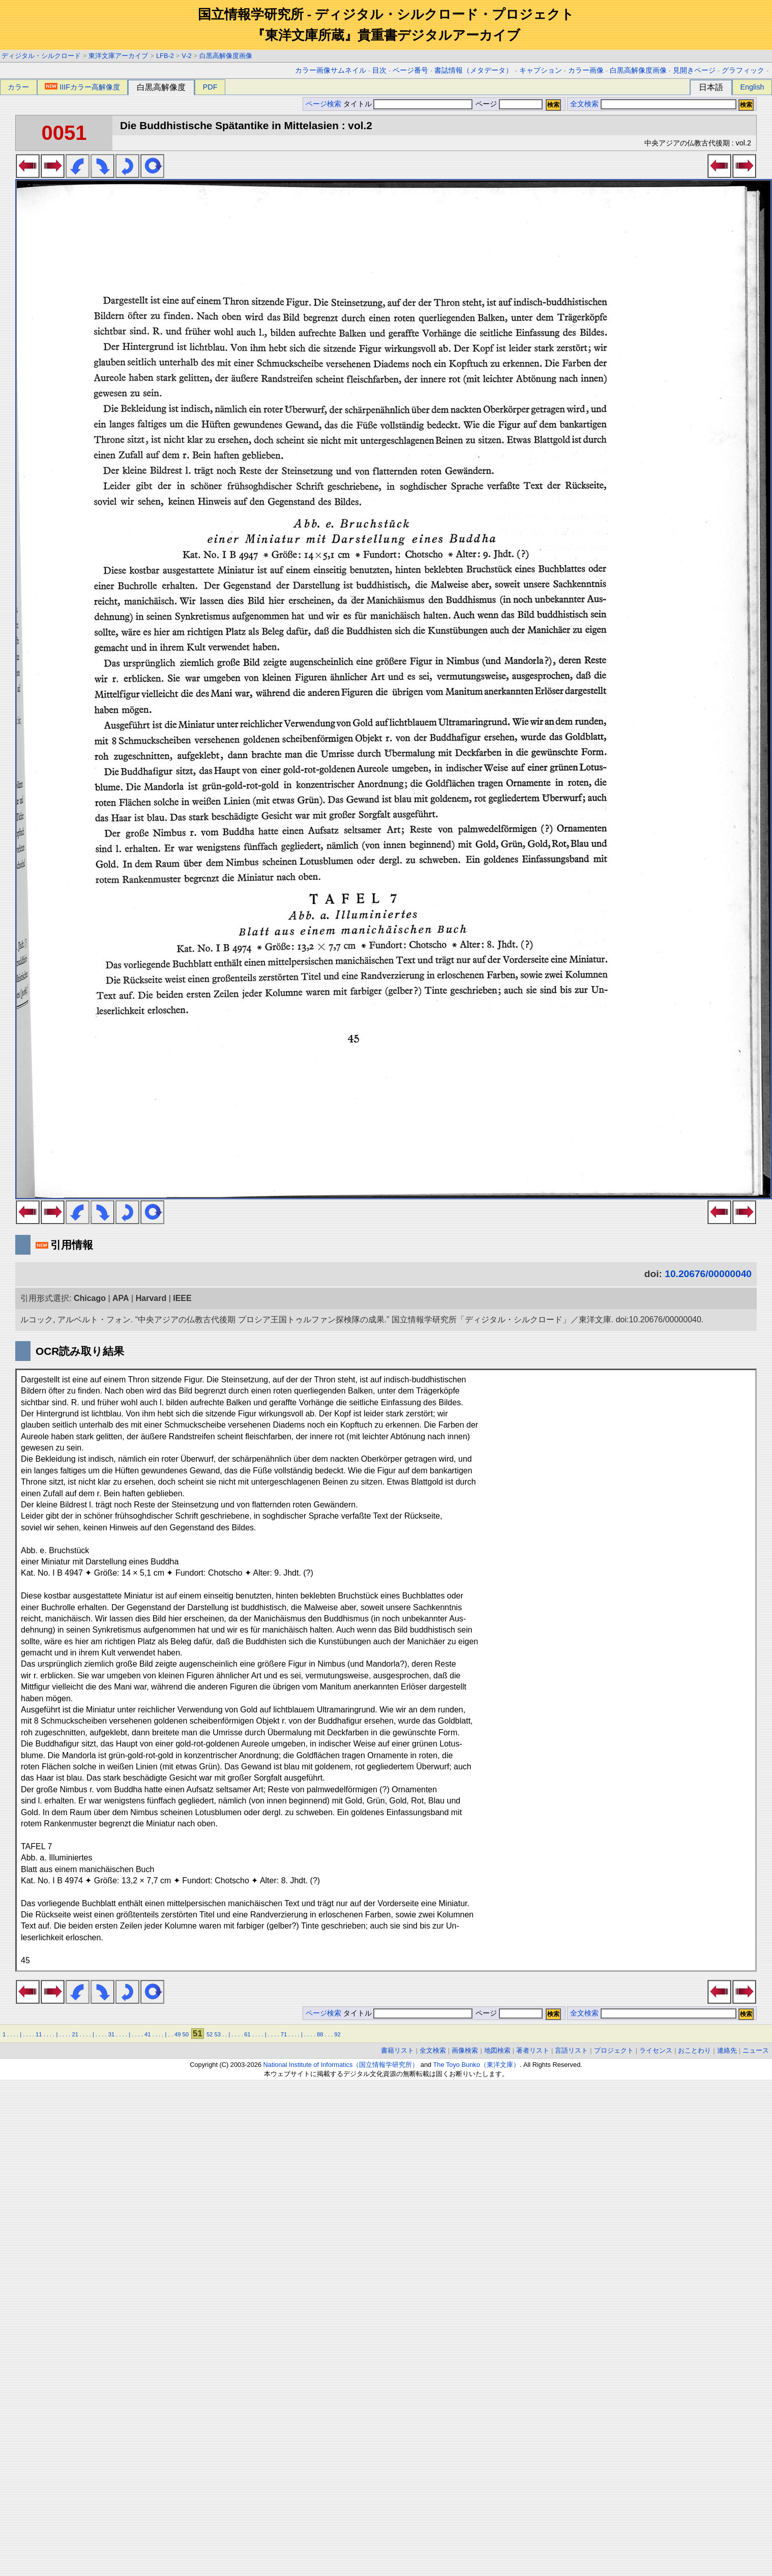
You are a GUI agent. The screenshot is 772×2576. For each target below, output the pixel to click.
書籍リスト (397, 2050)
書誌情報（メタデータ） (473, 70)
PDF (210, 87)
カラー (18, 87)
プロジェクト (614, 2050)
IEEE (182, 1298)
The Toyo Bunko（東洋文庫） (476, 2064)
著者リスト (532, 2050)
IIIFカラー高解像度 (82, 87)
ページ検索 (323, 104)
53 (217, 2034)
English (752, 87)
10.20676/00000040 (708, 1273)
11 (39, 2034)
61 (247, 2034)
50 (186, 2034)
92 (337, 2034)
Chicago (90, 1298)
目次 (379, 70)
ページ (508, 104)
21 (75, 2034)
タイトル (408, 104)
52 (209, 2034)
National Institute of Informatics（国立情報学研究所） (341, 2064)
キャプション (540, 70)
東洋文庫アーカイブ (118, 56)
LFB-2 (165, 56)
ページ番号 (410, 70)
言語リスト (571, 2050)
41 (147, 2034)
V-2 (186, 56)
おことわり (694, 2050)
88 (320, 2034)
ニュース (756, 2050)
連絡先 (727, 2050)
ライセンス (655, 2050)
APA (120, 1298)
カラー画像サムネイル (330, 70)
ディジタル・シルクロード (41, 56)
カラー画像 (586, 70)
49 (177, 2034)
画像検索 (465, 2050)
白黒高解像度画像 (225, 56)
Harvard (151, 1298)
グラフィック (743, 70)
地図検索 (497, 2050)
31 (111, 2034)
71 (284, 2034)
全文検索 (584, 104)
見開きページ (694, 70)
